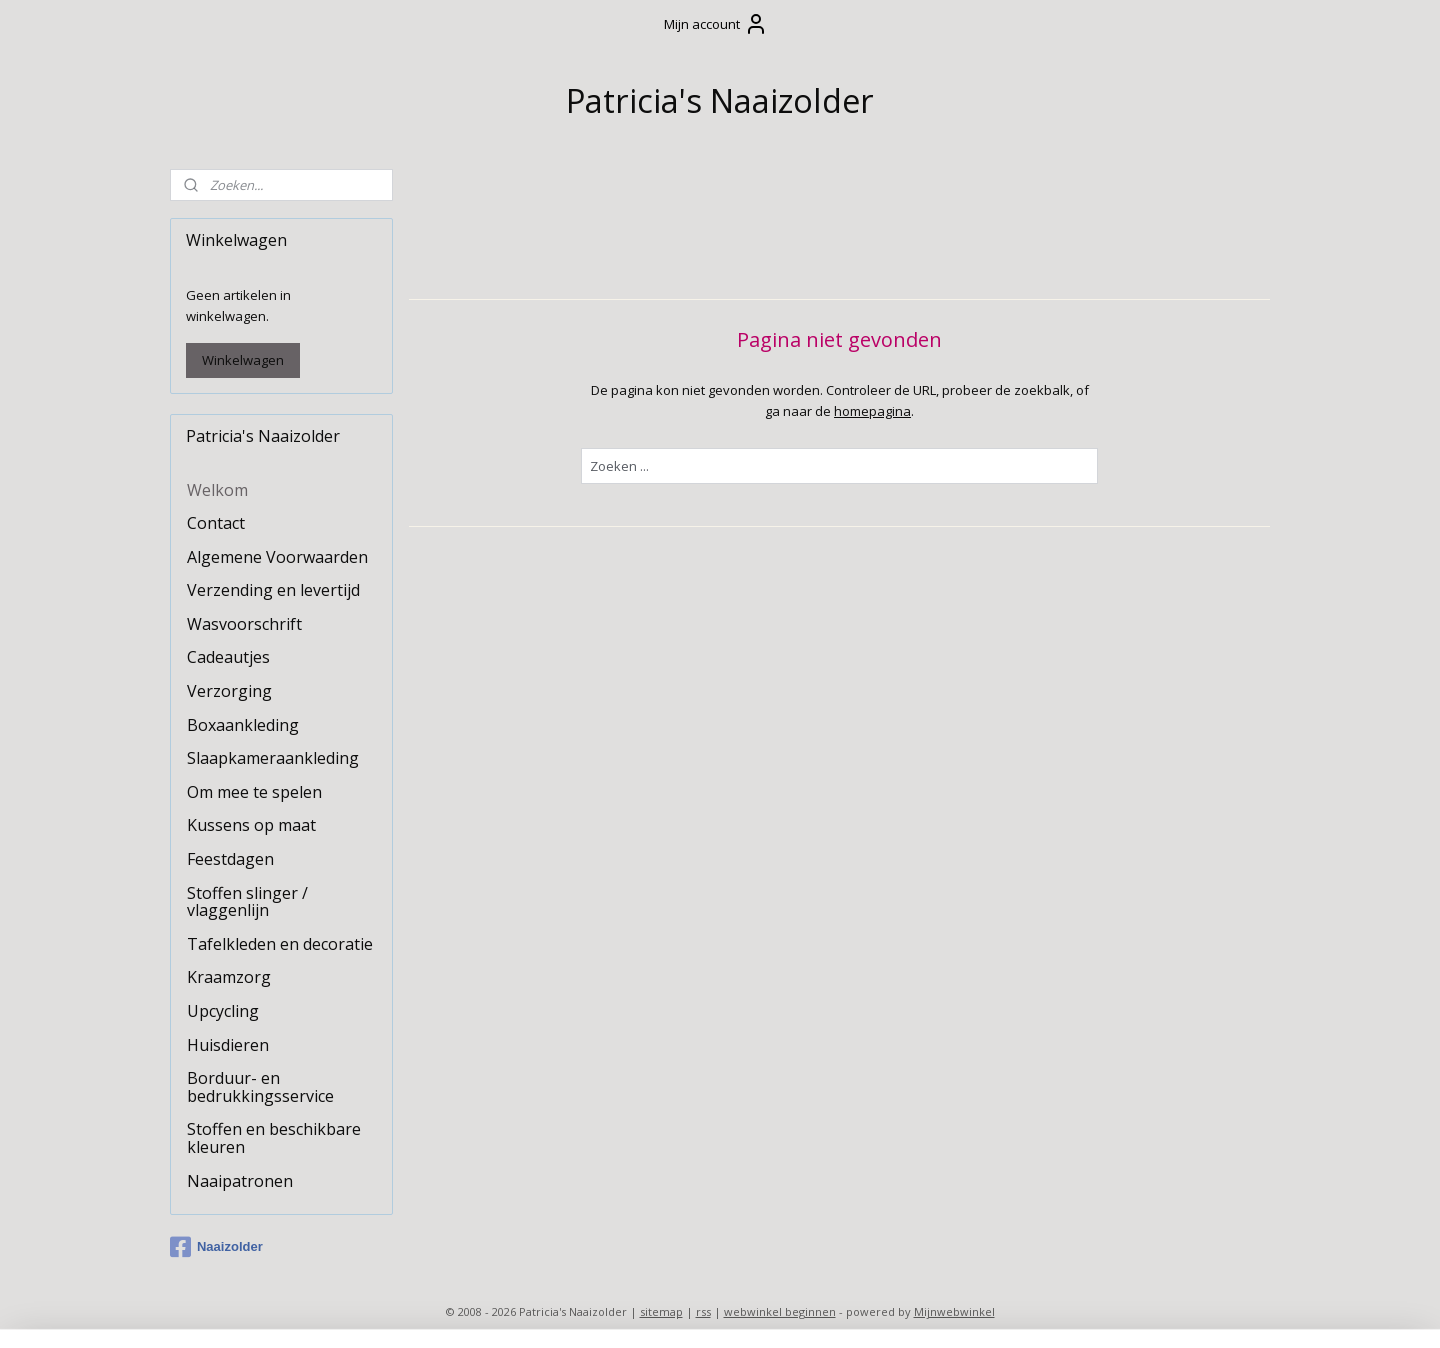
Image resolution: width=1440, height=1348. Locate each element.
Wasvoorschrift (244, 624)
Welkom (217, 490)
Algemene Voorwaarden (277, 557)
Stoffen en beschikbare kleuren (274, 1138)
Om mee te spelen (254, 792)
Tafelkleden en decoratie (280, 944)
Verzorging (229, 691)
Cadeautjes (228, 657)
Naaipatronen (240, 1181)
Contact (216, 523)
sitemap (661, 1311)
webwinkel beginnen (780, 1311)
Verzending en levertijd (273, 590)
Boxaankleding (243, 725)
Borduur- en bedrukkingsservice (260, 1087)
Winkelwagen (243, 360)
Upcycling (223, 1011)
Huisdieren (228, 1045)
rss (703, 1311)
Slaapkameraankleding (273, 758)
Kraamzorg (229, 977)
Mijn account (716, 24)
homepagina (872, 410)
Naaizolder (216, 1247)
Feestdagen (230, 859)
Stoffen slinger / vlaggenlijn (247, 902)
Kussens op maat (251, 825)
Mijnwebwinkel (954, 1311)
